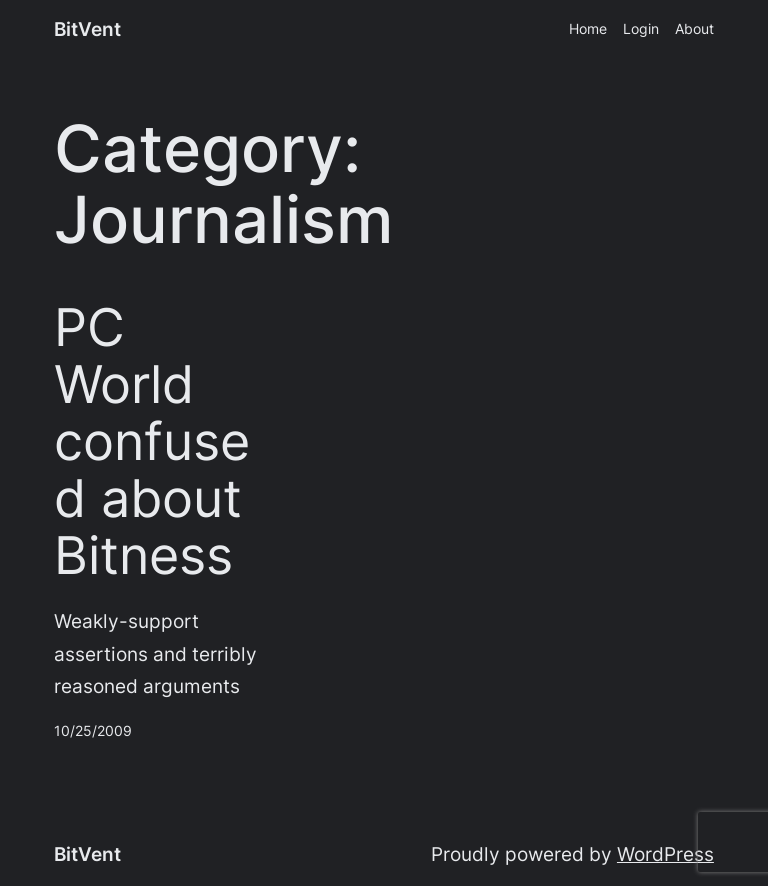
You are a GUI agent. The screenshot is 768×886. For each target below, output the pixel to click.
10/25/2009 (93, 730)
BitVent (87, 29)
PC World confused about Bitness (152, 442)
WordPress (665, 854)
